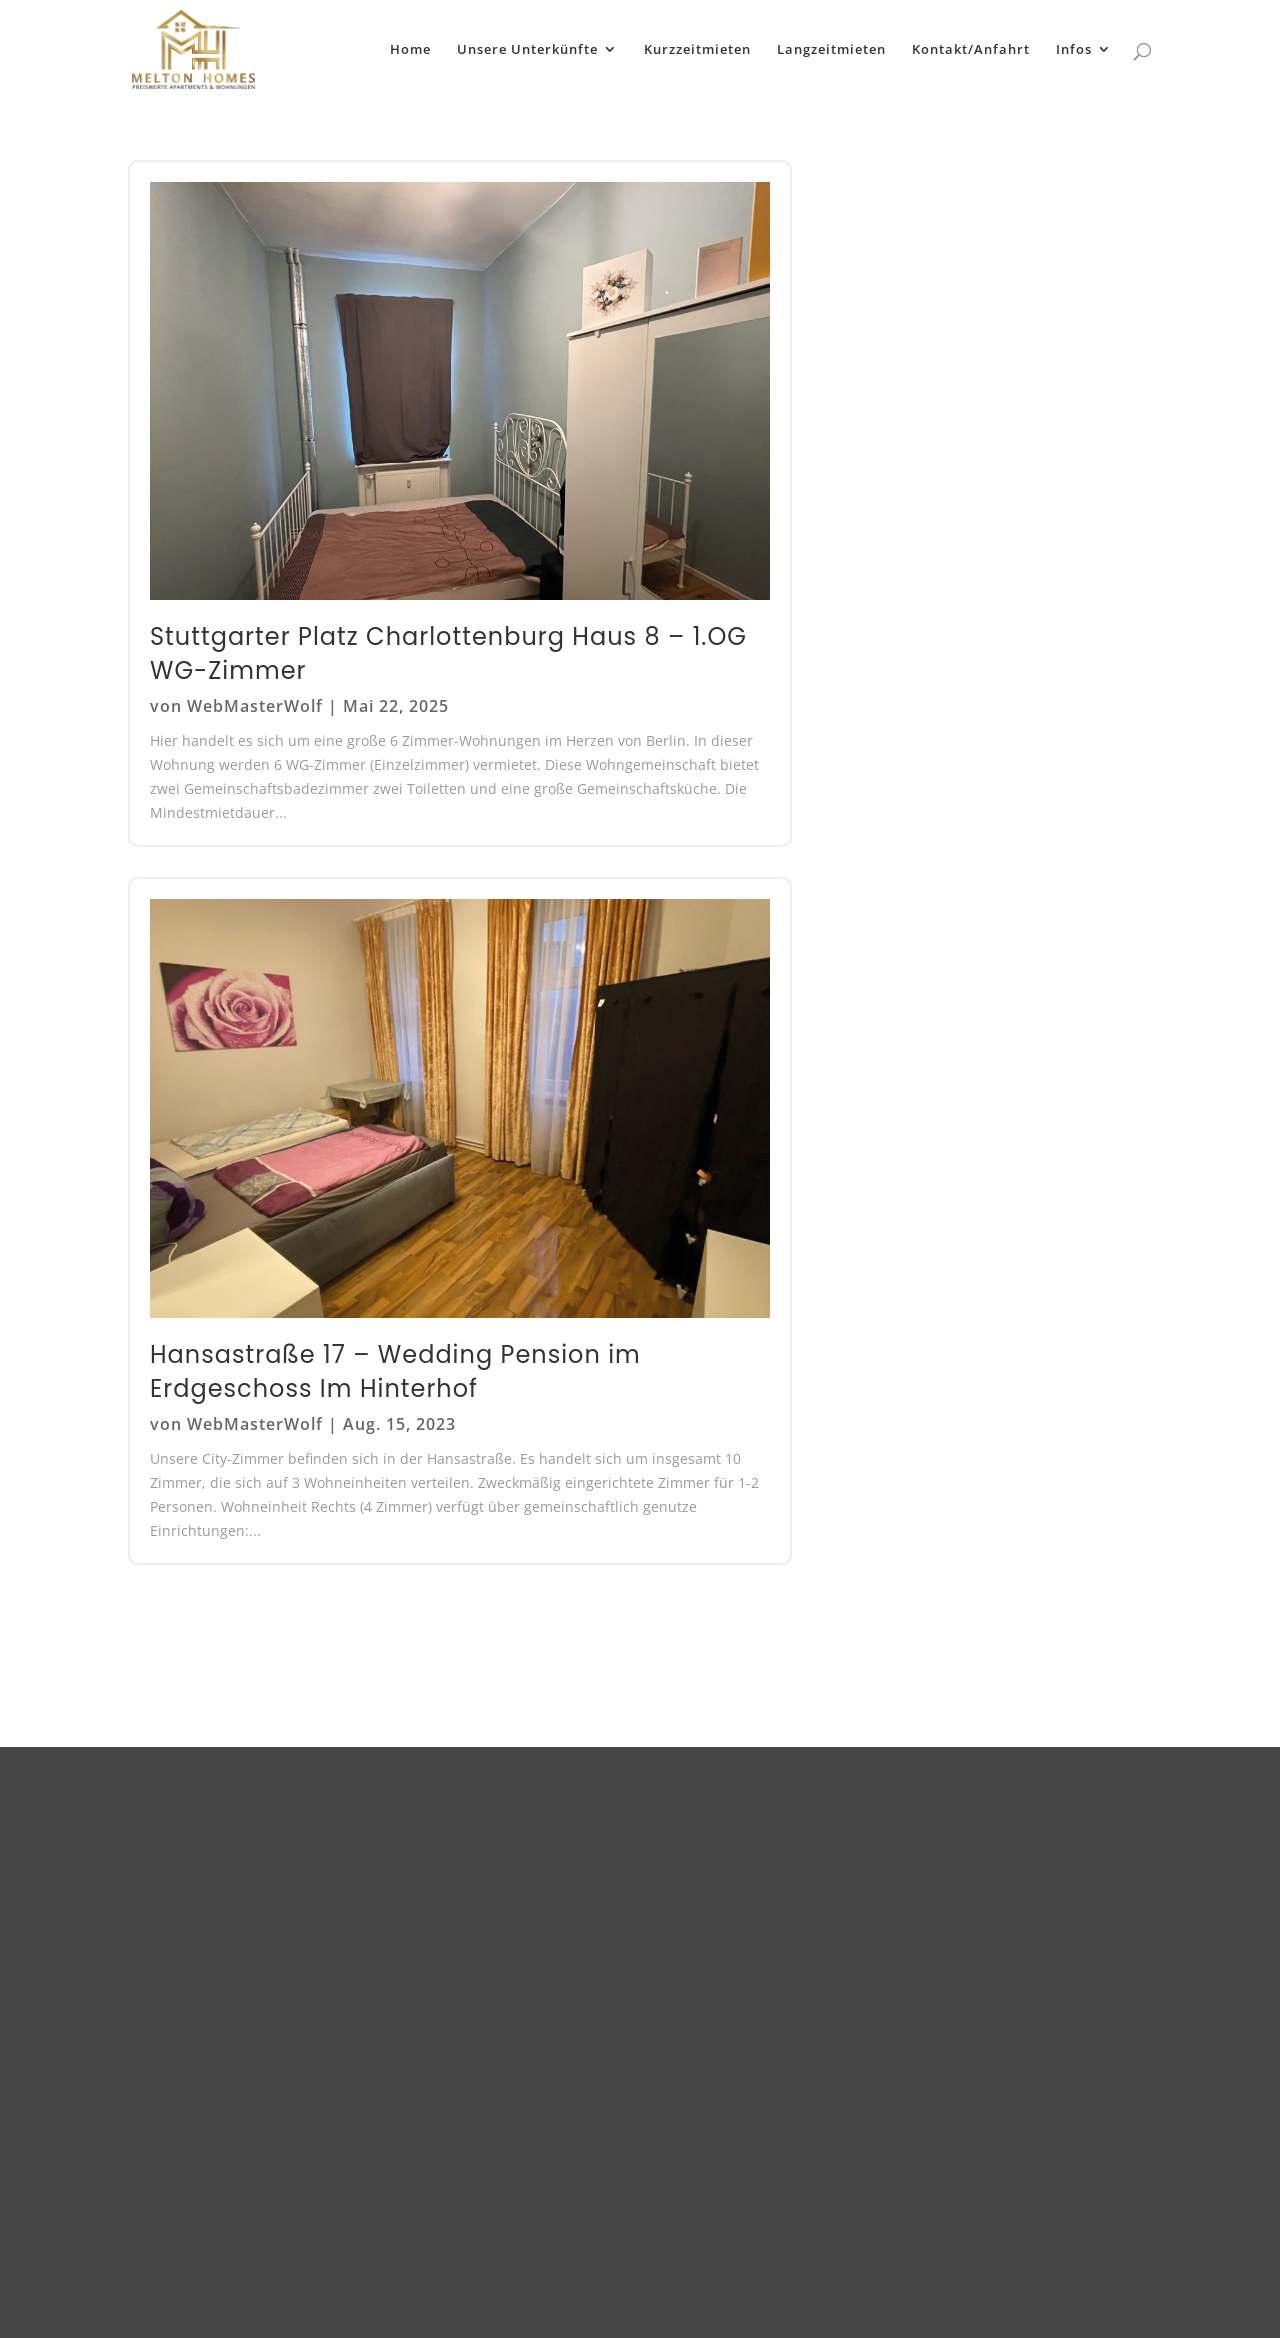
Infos (1074, 50)
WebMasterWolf (255, 706)
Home (410, 50)
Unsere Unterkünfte (527, 50)
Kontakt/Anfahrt (971, 50)
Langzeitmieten (831, 50)
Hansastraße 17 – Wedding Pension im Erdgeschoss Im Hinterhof (395, 1371)
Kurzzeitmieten (697, 50)
